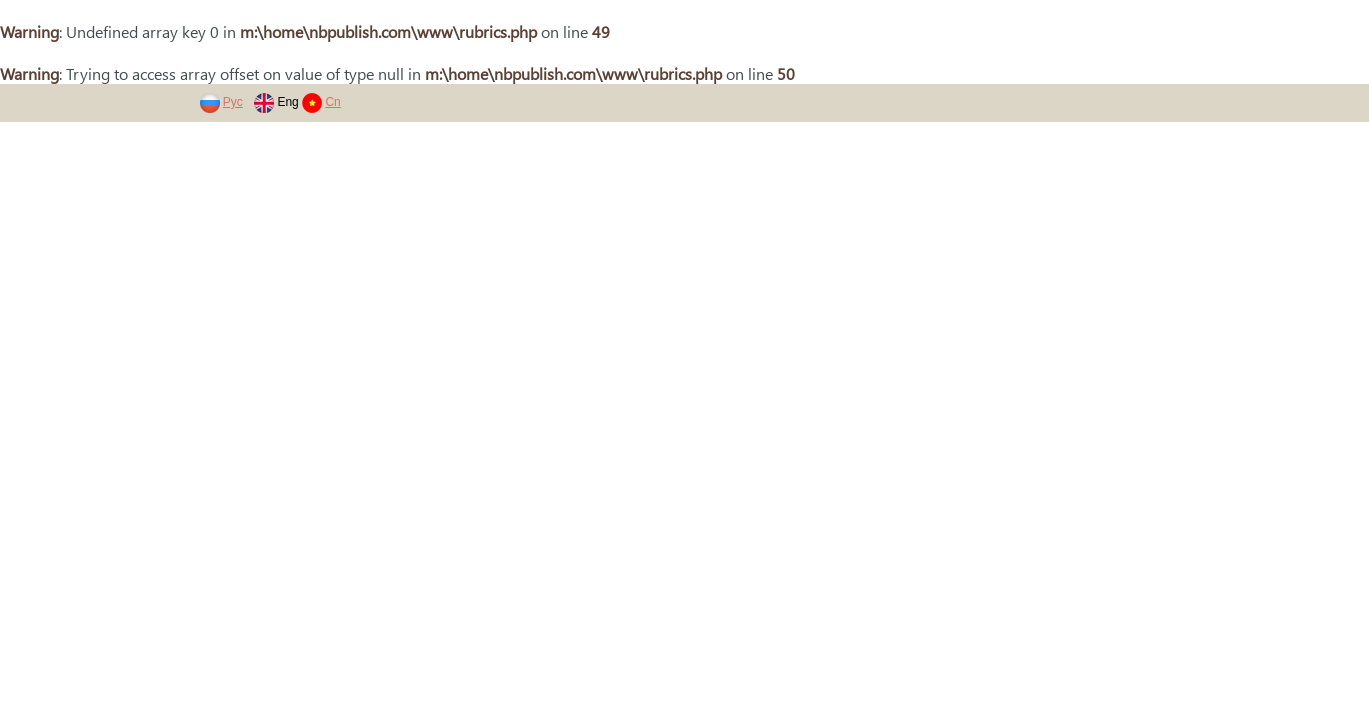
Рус (233, 102)
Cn (332, 102)
